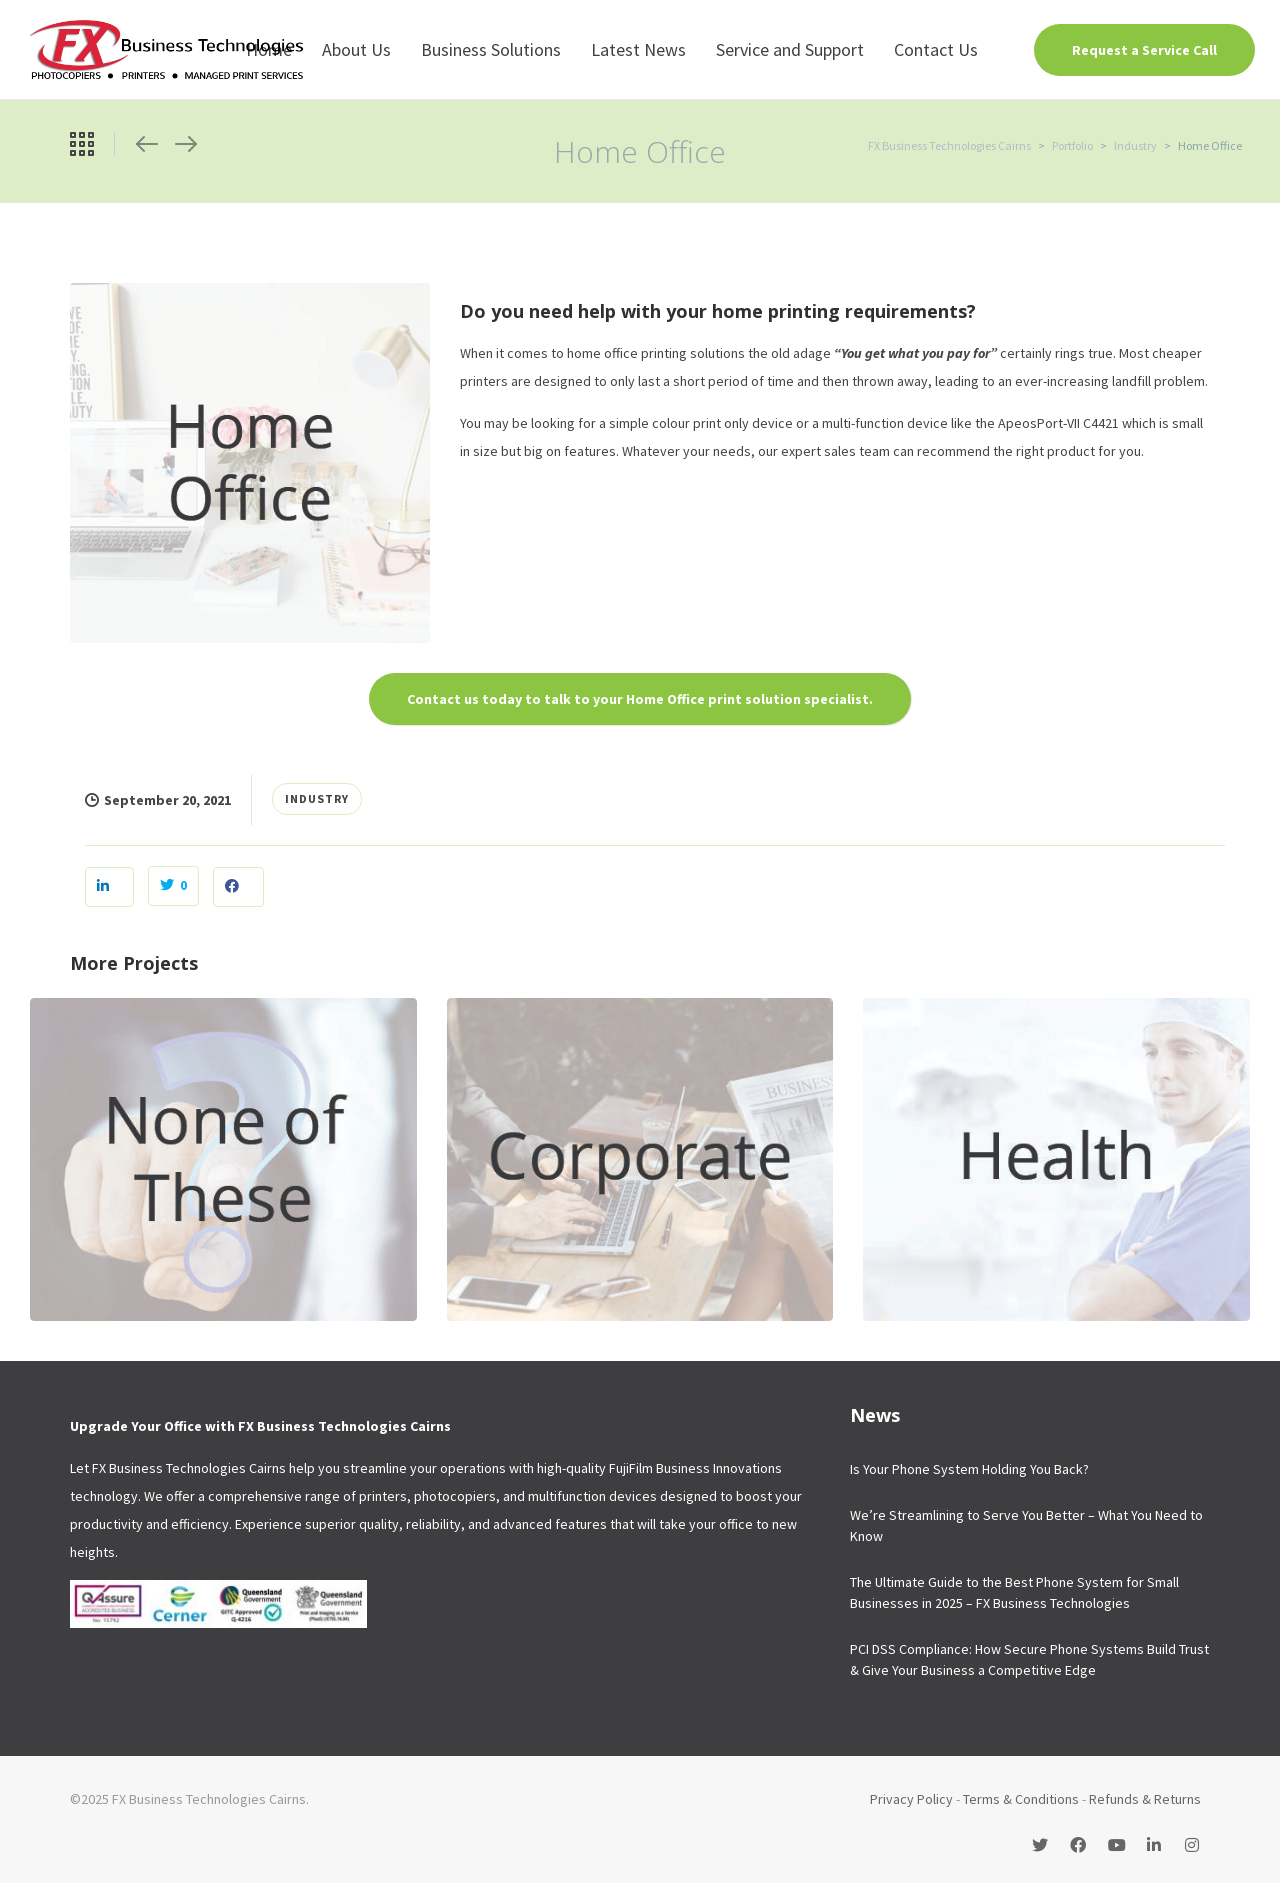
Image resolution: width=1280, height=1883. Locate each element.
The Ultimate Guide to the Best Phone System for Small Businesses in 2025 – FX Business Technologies (1014, 1592)
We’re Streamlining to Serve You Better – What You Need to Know (1026, 1525)
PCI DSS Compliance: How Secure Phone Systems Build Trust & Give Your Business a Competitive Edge (1029, 1659)
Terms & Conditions (1021, 1799)
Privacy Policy (911, 1799)
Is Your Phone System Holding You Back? (969, 1469)
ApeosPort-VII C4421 (1058, 423)
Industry (317, 798)
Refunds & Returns (1145, 1799)
